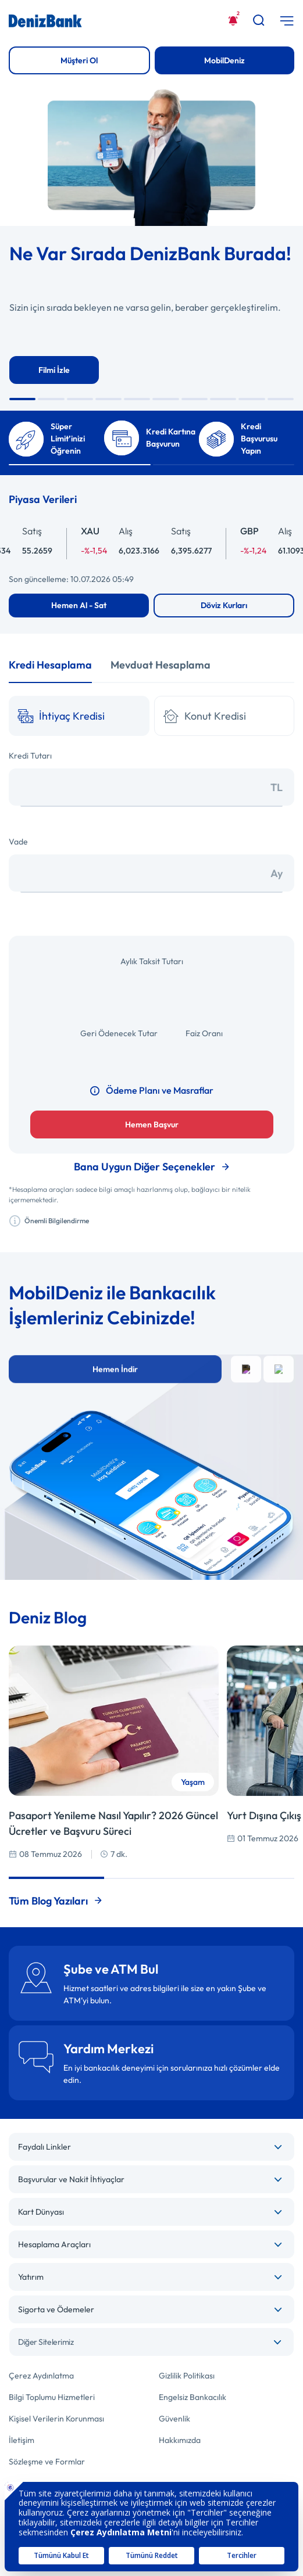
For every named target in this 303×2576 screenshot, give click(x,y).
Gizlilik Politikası (187, 2375)
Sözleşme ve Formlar (47, 2461)
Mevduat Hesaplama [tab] (160, 664)
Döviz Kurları (224, 605)
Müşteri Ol (79, 60)
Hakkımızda (180, 2440)
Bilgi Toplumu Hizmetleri (52, 2397)
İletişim (21, 2440)
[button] (22, 399)
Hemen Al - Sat (78, 605)
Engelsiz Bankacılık (192, 2397)
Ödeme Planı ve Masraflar (151, 1090)
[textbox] (151, 2342)
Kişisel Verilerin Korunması (56, 2418)
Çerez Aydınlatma (41, 2375)
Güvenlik (174, 2418)
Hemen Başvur (152, 1124)
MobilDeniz (224, 60)
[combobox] (151, 2342)
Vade (18, 841)
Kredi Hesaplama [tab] (50, 664)
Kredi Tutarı (30, 755)
